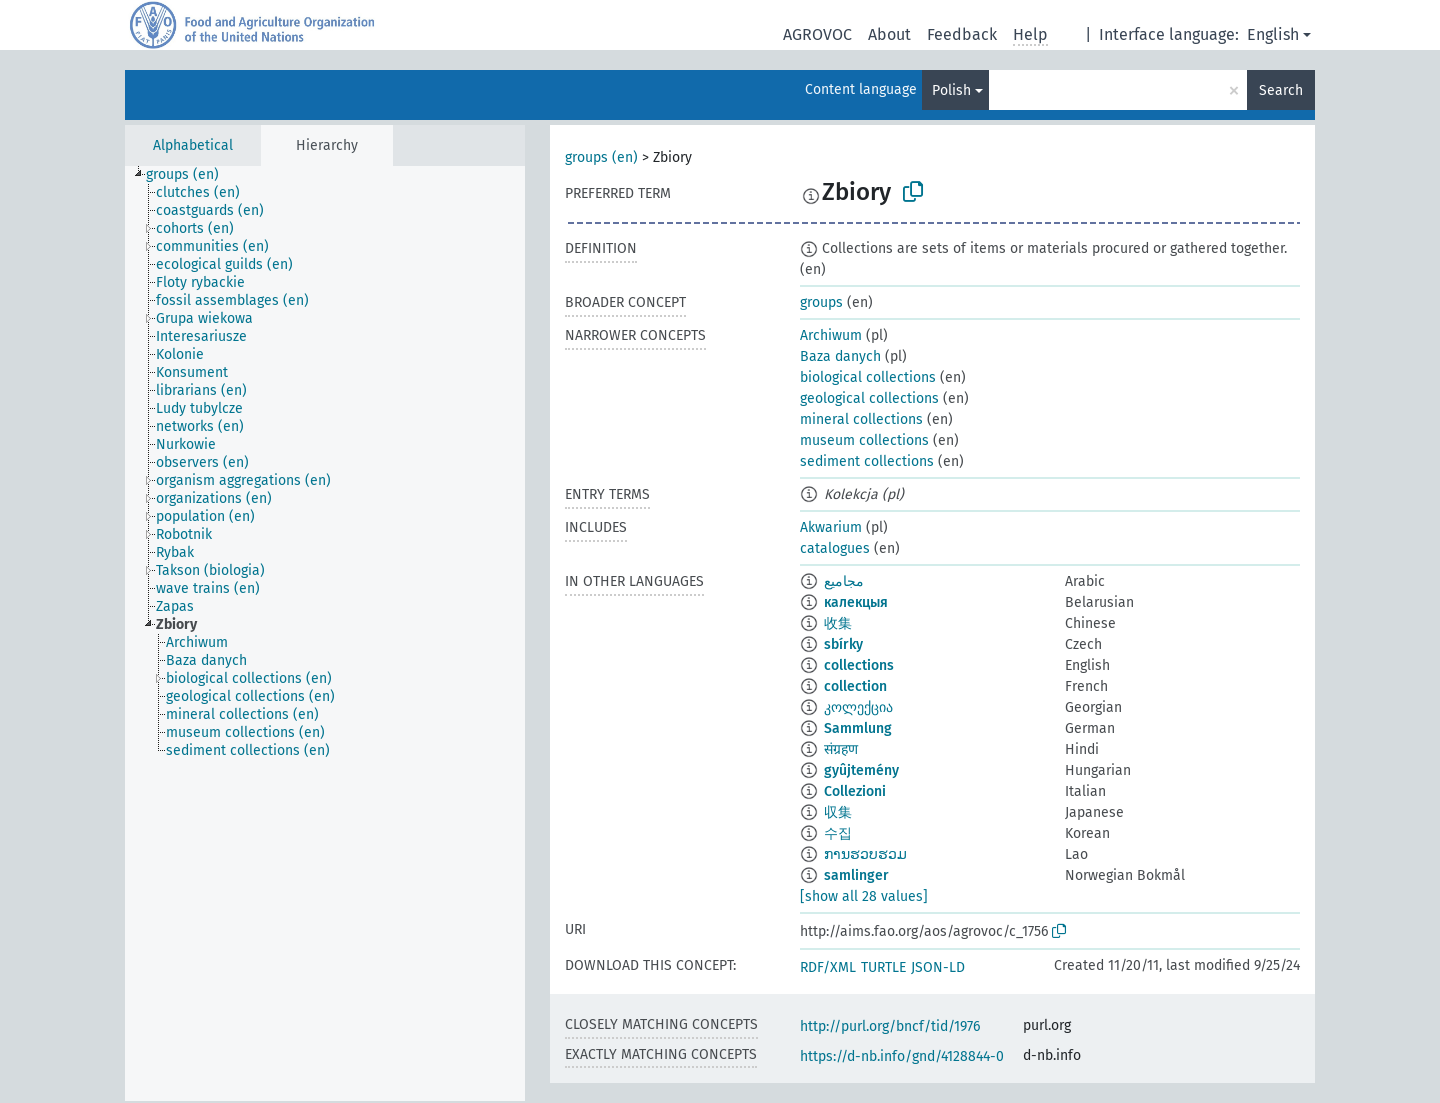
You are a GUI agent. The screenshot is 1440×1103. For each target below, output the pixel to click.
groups (821, 302)
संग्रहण (841, 749)
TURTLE (883, 967)
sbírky (843, 644)
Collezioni (855, 791)
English (1273, 34)
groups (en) (601, 157)
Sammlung (858, 728)
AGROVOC (817, 34)
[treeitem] (191, 175)
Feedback (962, 34)
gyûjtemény (861, 770)
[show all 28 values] (864, 896)
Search (1281, 90)
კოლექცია (858, 707)
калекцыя (856, 602)
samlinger (856, 875)
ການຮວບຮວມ (865, 854)
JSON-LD (938, 967)
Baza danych (840, 356)
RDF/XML (828, 967)
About (889, 34)
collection (855, 686)
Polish (951, 90)
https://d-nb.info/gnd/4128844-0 (902, 1056)
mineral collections (861, 419)
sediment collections (867, 461)
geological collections (869, 398)
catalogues (835, 548)
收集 (838, 623)
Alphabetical (193, 145)
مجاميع (844, 581)
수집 (838, 833)
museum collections (864, 440)
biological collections (868, 377)
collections (859, 665)
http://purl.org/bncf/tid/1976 (890, 1026)
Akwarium (831, 527)
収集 (838, 812)
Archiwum (831, 335)
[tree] (325, 633)
